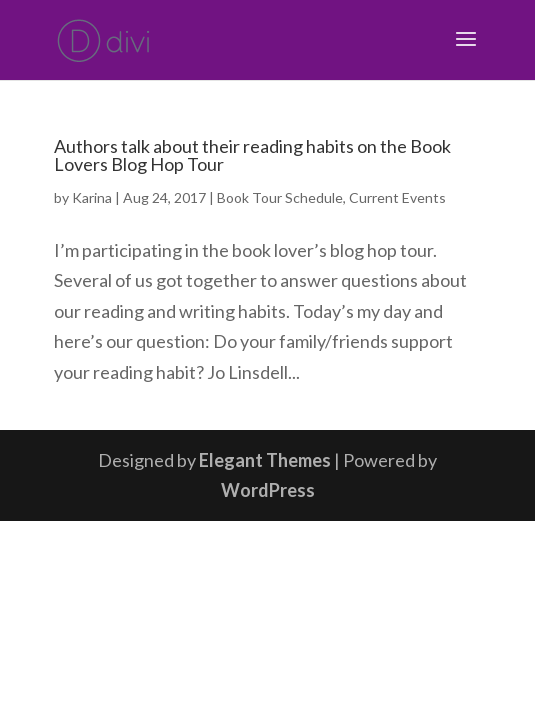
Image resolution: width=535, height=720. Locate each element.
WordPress (268, 490)
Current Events (397, 197)
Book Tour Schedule (280, 197)
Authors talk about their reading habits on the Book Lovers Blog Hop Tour (252, 155)
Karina (92, 197)
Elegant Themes (265, 460)
